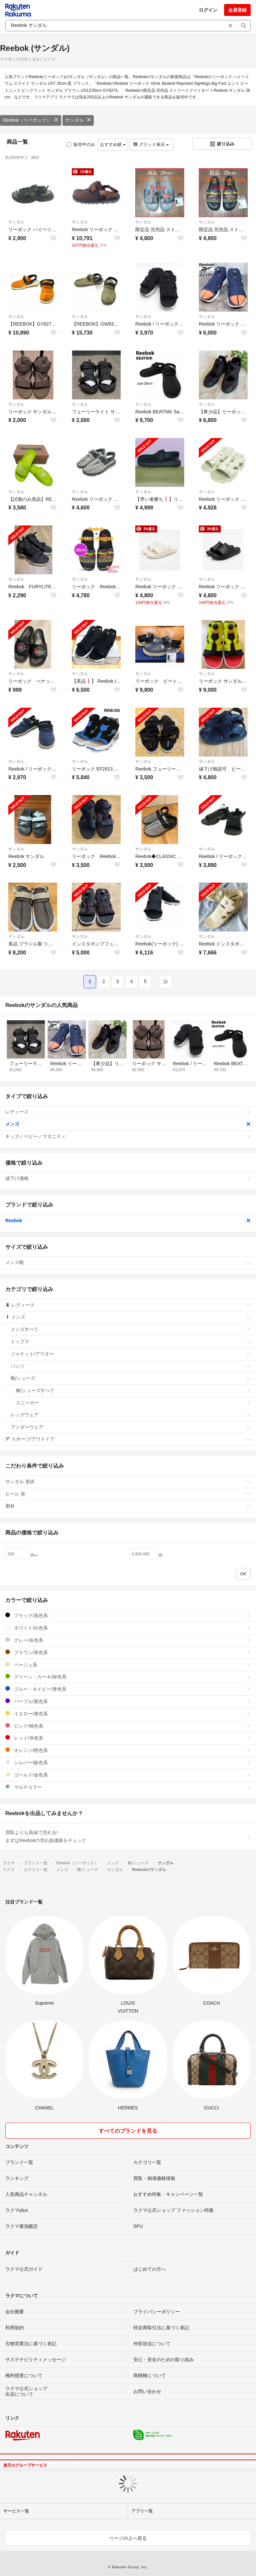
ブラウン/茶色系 (128, 1652)
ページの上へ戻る (128, 2538)
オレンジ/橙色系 (128, 1750)
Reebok (128, 1220)
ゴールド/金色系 (128, 1775)
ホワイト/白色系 (128, 1628)
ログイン (208, 10)
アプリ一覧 (142, 2510)
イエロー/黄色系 (128, 1713)
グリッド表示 (151, 144)
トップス (131, 1341)
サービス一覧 (16, 2510)
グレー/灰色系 (128, 1640)
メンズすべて (131, 1329)
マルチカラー (128, 1787)
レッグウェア (131, 1414)
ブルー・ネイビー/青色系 (128, 1689)
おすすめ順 (113, 144)
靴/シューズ (131, 1378)
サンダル (78, 120)
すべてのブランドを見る (128, 2131)
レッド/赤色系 (128, 1738)
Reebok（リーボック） (31, 120)
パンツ (131, 1366)
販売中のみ (81, 144)
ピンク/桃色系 (128, 1726)
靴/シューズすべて (133, 1390)
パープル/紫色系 (128, 1701)
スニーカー (133, 1402)
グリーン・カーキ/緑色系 (128, 1676)
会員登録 (237, 10)
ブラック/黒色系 (128, 1615)
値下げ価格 (128, 1178)
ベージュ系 (128, 1664)
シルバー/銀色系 (128, 1762)
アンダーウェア (131, 1427)
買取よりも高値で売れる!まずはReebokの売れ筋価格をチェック (128, 1836)
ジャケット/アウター (131, 1354)
